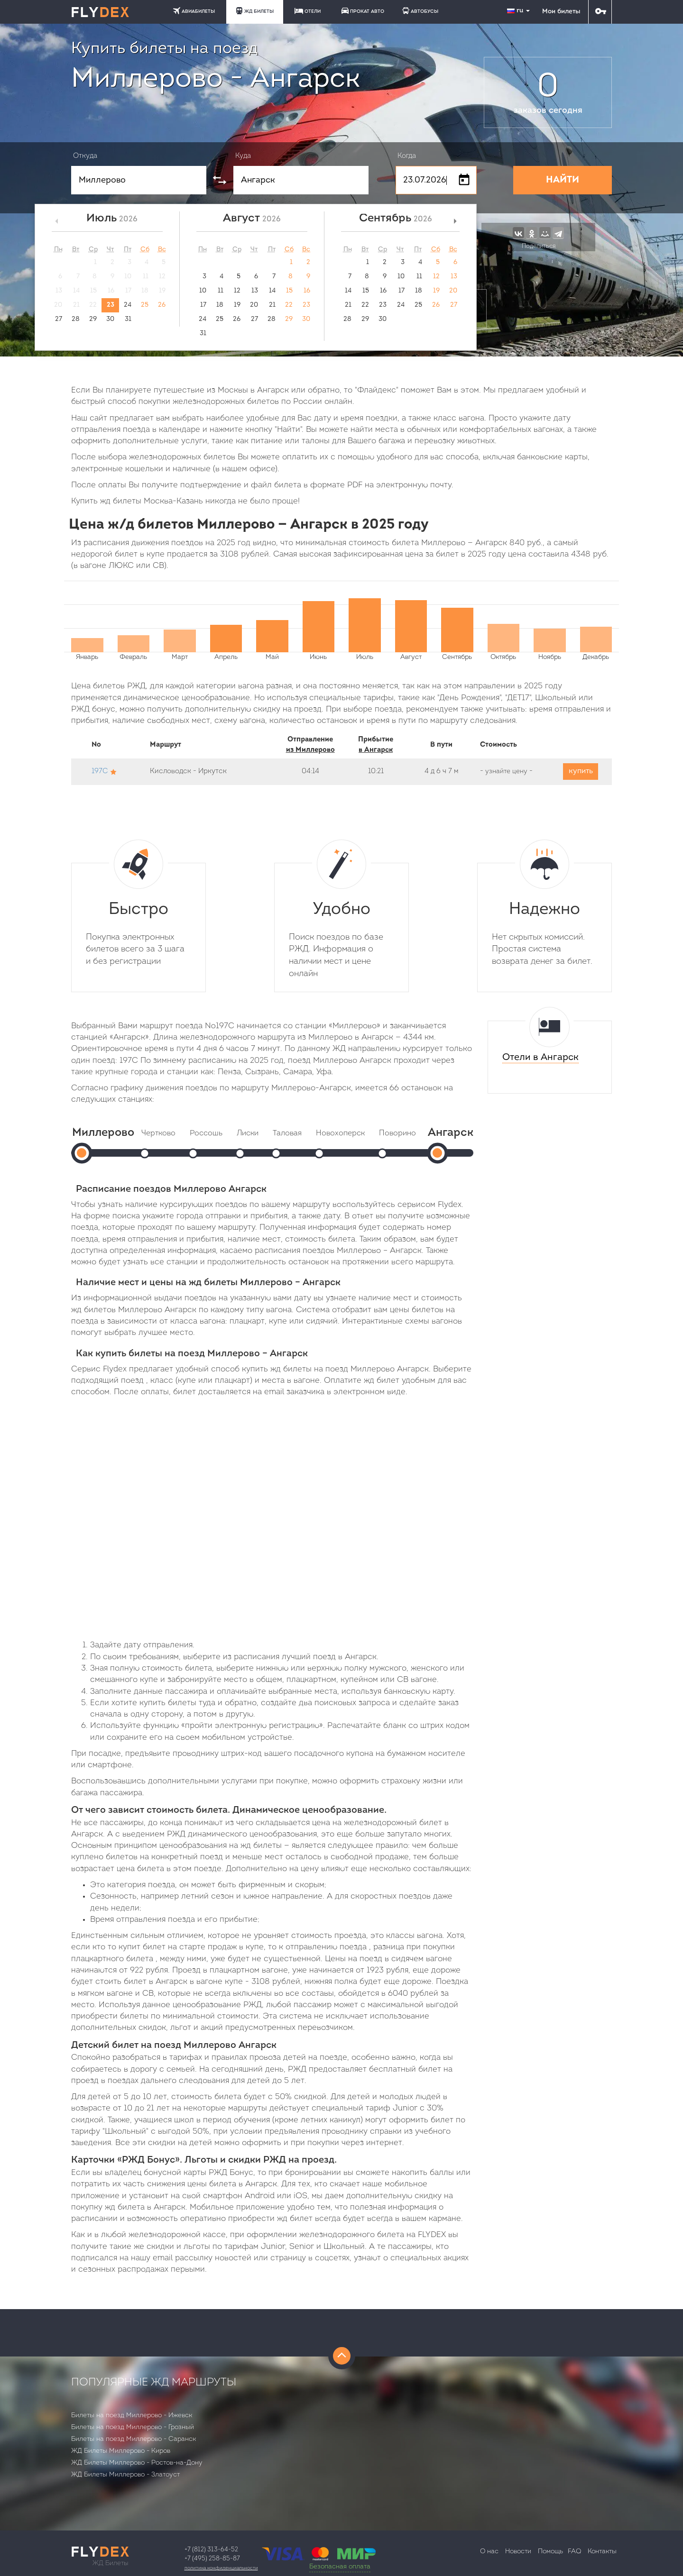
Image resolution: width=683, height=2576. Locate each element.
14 (272, 290)
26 (162, 305)
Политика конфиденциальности (221, 2568)
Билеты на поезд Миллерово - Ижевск (131, 2415)
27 (58, 319)
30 (110, 319)
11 (220, 290)
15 (289, 290)
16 (307, 290)
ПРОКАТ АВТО (363, 10)
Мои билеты (561, 11)
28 (76, 319)
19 (237, 305)
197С (100, 771)
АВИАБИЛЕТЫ (194, 10)
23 (110, 305)
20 (254, 305)
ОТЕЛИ (308, 11)
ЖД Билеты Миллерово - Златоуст (125, 2474)
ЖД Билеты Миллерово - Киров (120, 2451)
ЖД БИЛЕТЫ (255, 10)
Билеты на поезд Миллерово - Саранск (133, 2439)
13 (254, 290)
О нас (489, 2551)
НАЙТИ (562, 180)
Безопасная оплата (339, 2566)
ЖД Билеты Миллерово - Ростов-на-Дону (137, 2462)
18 (219, 305)
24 (127, 305)
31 (128, 319)
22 (289, 305)
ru (519, 10)
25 (144, 305)
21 (272, 305)
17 (203, 305)
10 (202, 290)
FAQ (574, 2551)
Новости (518, 2551)
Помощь (550, 2551)
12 (237, 290)
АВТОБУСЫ (420, 10)
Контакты (602, 2551)
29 (93, 319)
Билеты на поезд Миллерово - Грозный (132, 2427)
